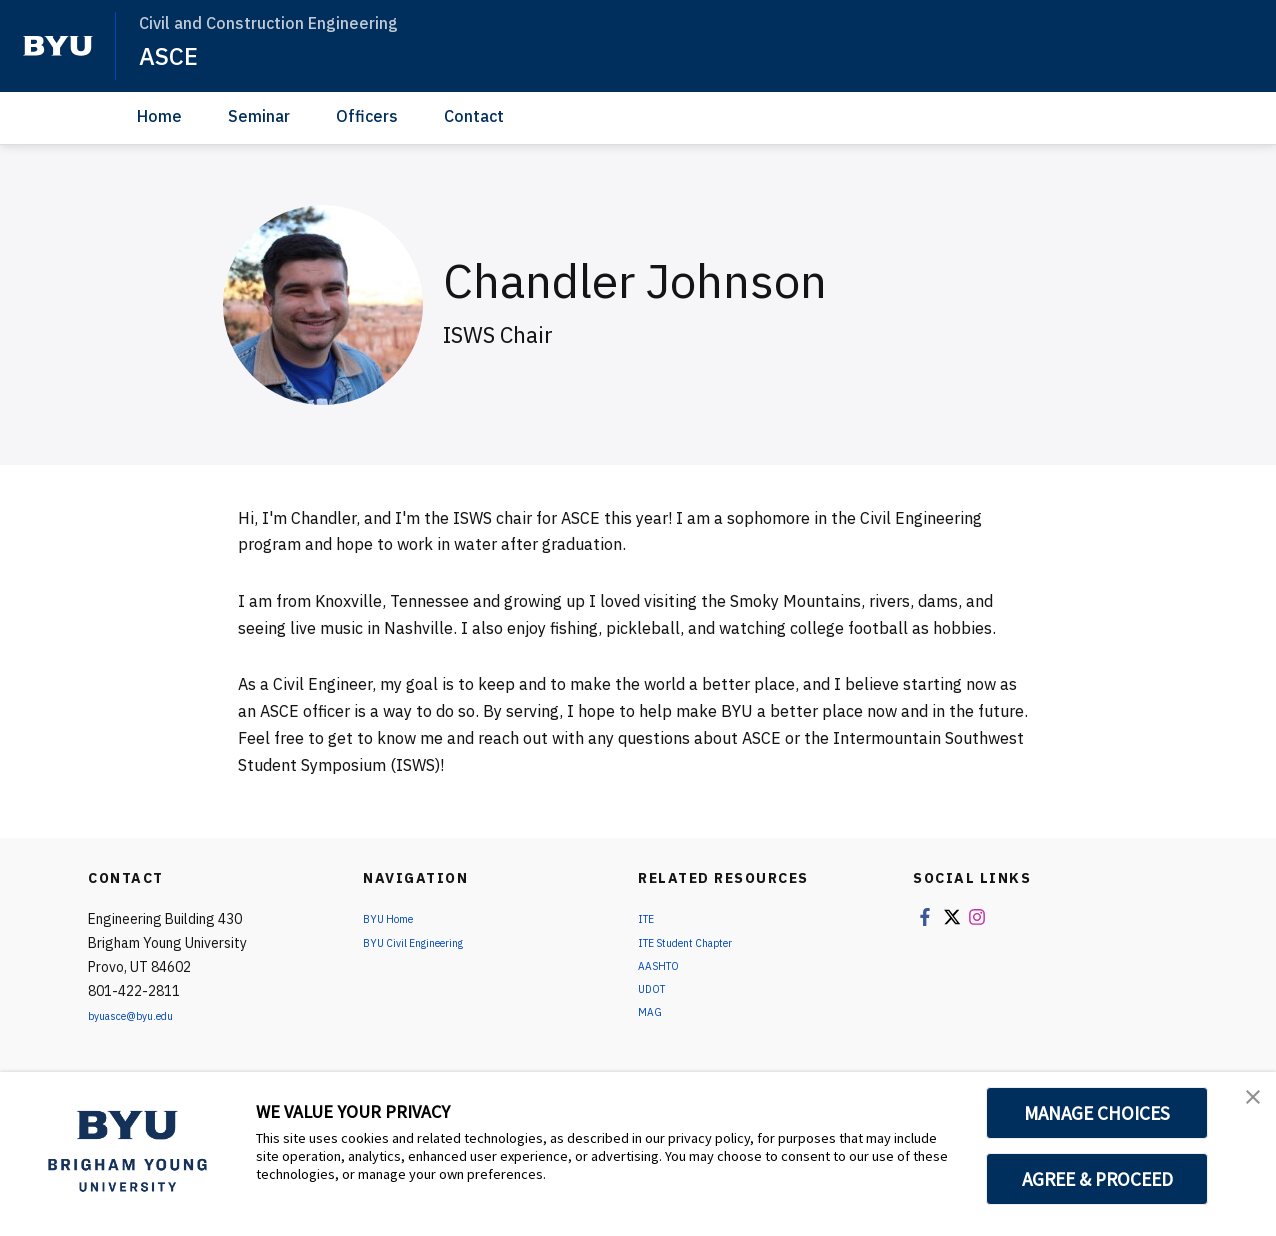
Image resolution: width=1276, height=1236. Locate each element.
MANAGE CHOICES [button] (1097, 1113)
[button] (1243, 1108)
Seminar (259, 116)
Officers (367, 116)
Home (159, 116)
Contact (474, 116)
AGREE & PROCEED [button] (1097, 1179)
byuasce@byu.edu (144, 1015)
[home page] (58, 46)
